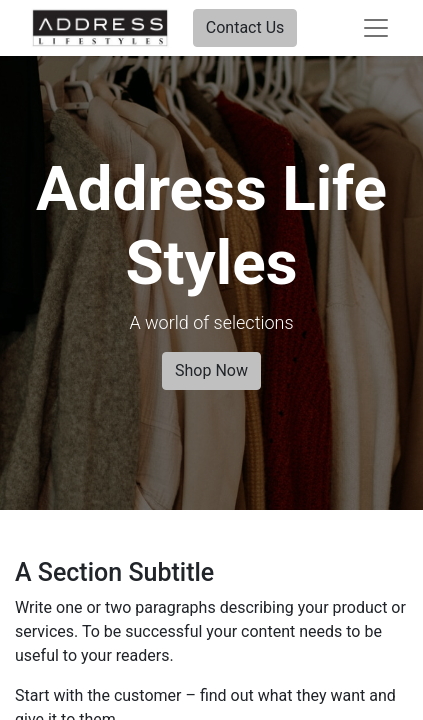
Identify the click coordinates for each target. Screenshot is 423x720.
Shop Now (211, 370)
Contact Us (245, 27)
